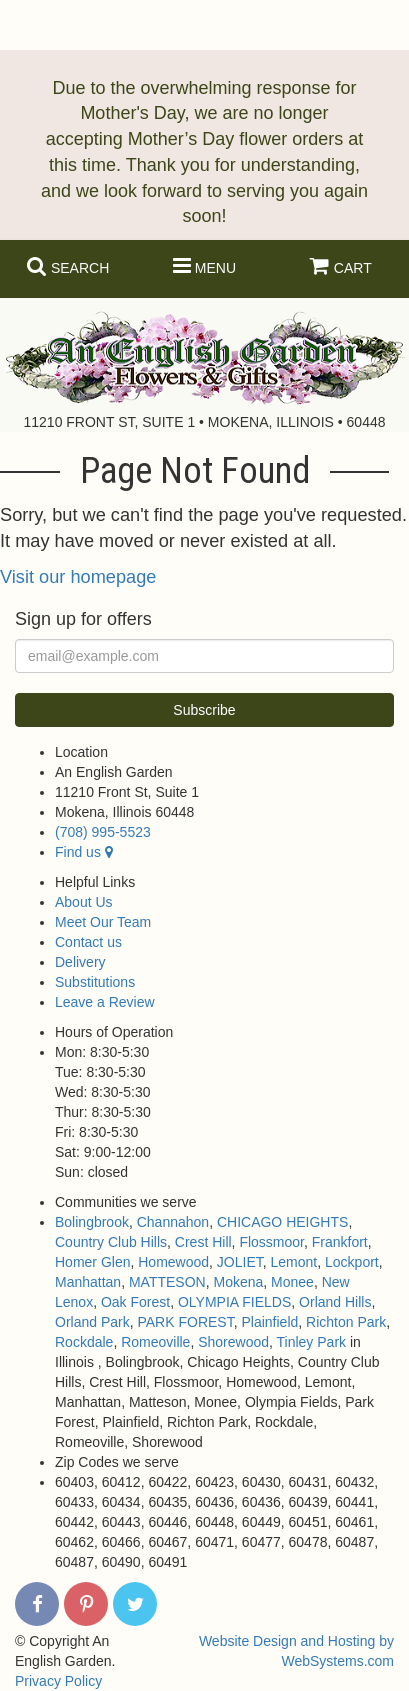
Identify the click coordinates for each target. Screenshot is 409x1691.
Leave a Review (105, 1002)
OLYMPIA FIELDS (234, 1302)
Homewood (173, 1262)
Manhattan (88, 1282)
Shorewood (233, 1342)
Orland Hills (335, 1302)
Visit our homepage (78, 577)
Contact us (88, 942)
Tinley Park (312, 1342)
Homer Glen (92, 1262)
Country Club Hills (111, 1242)
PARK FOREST (185, 1322)
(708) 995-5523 (103, 832)
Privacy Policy (58, 1681)
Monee (292, 1282)
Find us (84, 852)
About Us (84, 902)
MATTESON (167, 1282)
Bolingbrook (92, 1222)
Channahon (173, 1222)
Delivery (80, 962)
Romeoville (155, 1342)
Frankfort (340, 1242)
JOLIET (240, 1262)
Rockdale (84, 1342)
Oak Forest (135, 1302)
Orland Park (92, 1322)
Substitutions (95, 982)
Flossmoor (271, 1242)
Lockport (352, 1262)
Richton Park (346, 1322)
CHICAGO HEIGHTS (282, 1222)
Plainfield (269, 1322)
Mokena (238, 1282)
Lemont (294, 1262)
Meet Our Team (103, 922)
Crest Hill (203, 1242)
